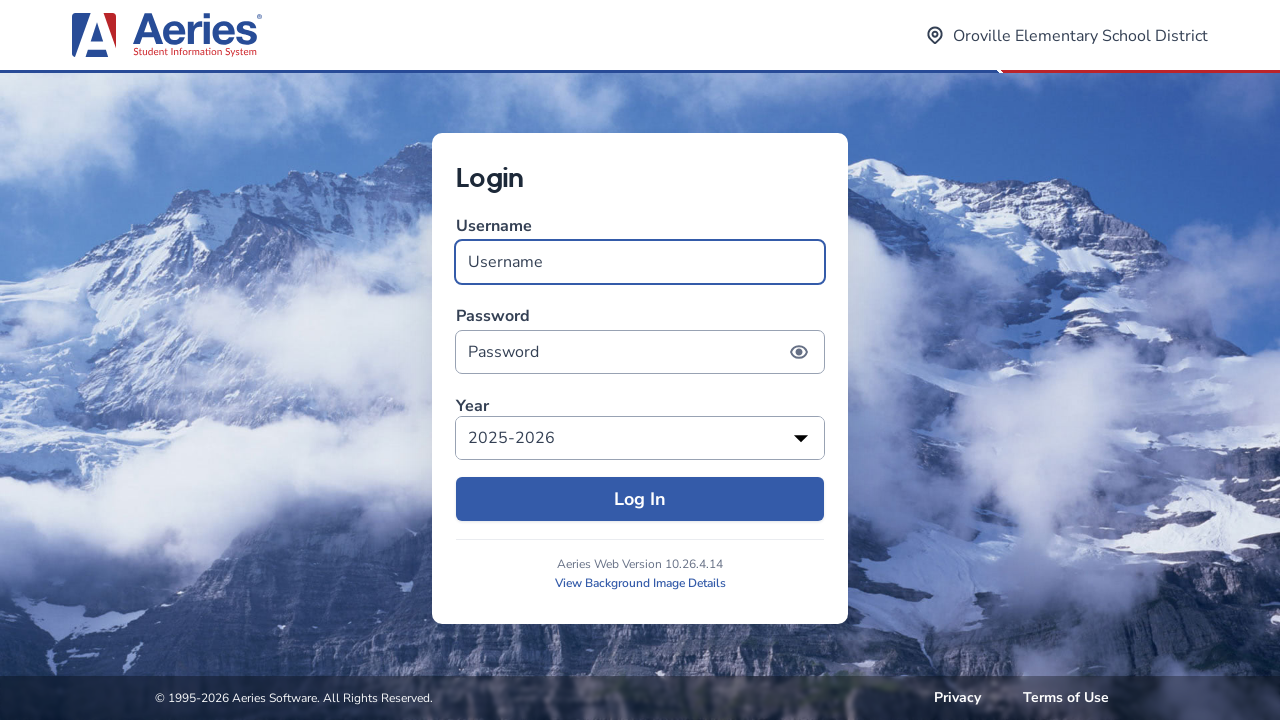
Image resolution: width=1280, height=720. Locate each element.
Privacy (957, 697)
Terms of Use (1066, 697)
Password (640, 339)
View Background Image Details (640, 583)
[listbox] (640, 438)
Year (472, 406)
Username (640, 249)
